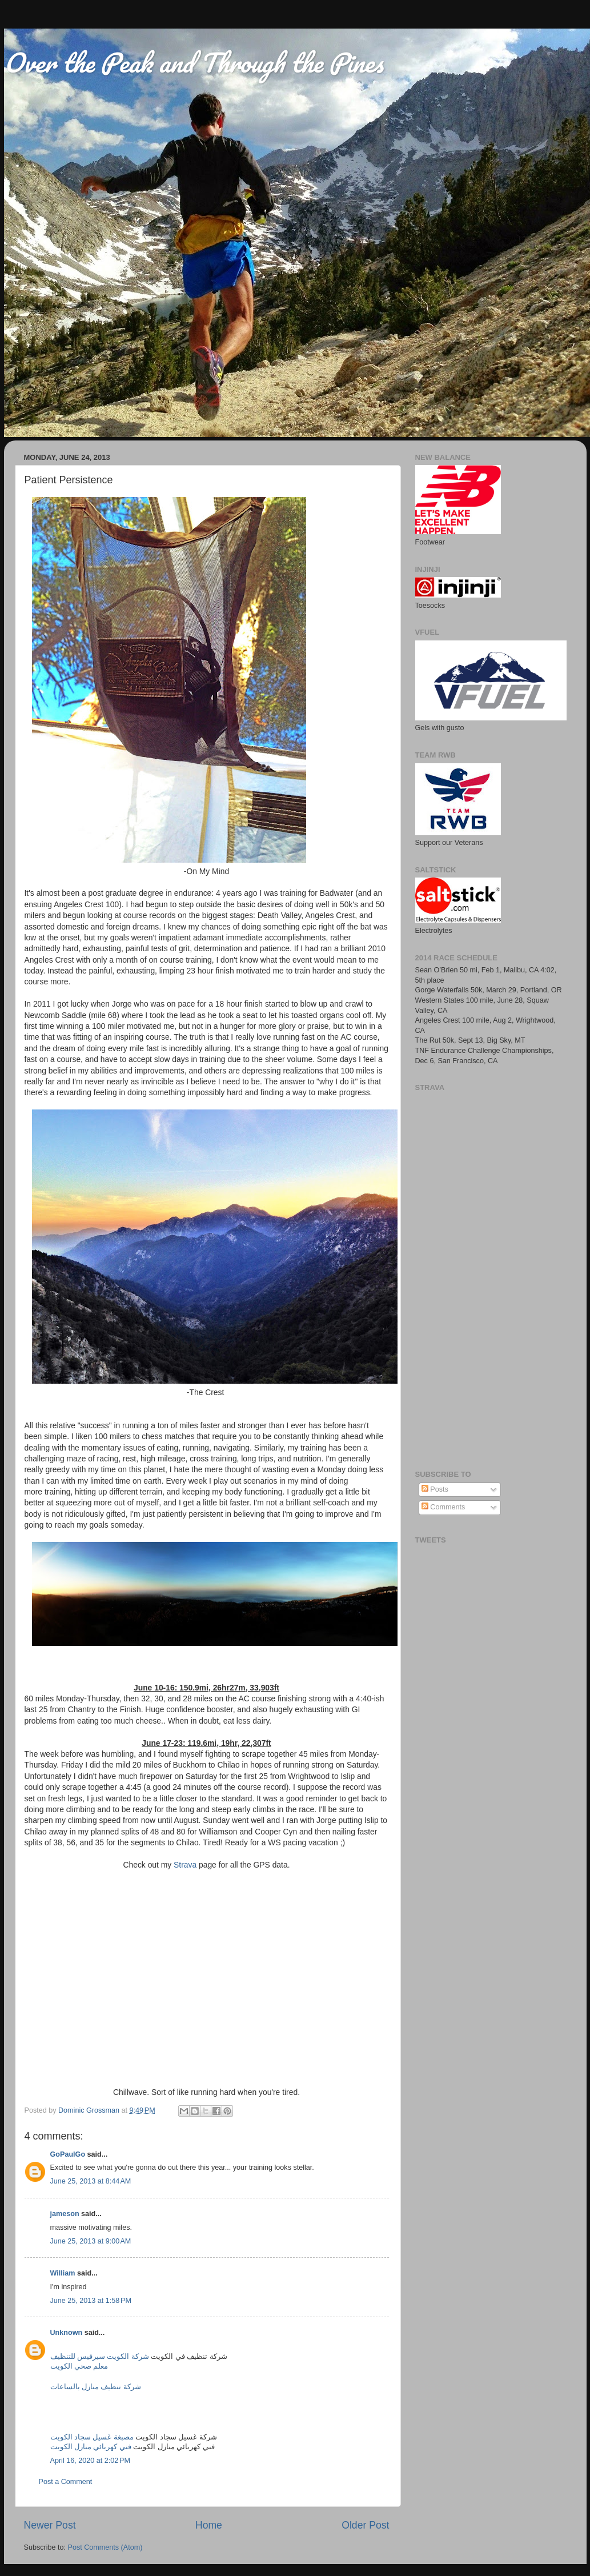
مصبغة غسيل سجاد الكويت (92, 2437)
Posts (435, 1489)
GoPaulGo (68, 2154)
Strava (185, 1864)
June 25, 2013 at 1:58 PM (90, 2301)
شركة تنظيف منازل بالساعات (96, 2387)
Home (208, 2525)
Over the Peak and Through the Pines (193, 62)
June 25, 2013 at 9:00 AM (90, 2241)
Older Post (365, 2525)
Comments (443, 1507)
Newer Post (50, 2525)
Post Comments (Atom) (105, 2547)
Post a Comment (66, 2482)
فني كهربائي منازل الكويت (91, 2447)
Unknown (66, 2333)
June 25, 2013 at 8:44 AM (90, 2181)
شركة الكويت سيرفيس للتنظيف (100, 2357)
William (62, 2273)
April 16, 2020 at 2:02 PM (90, 2461)
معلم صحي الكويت (79, 2366)
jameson (64, 2214)
